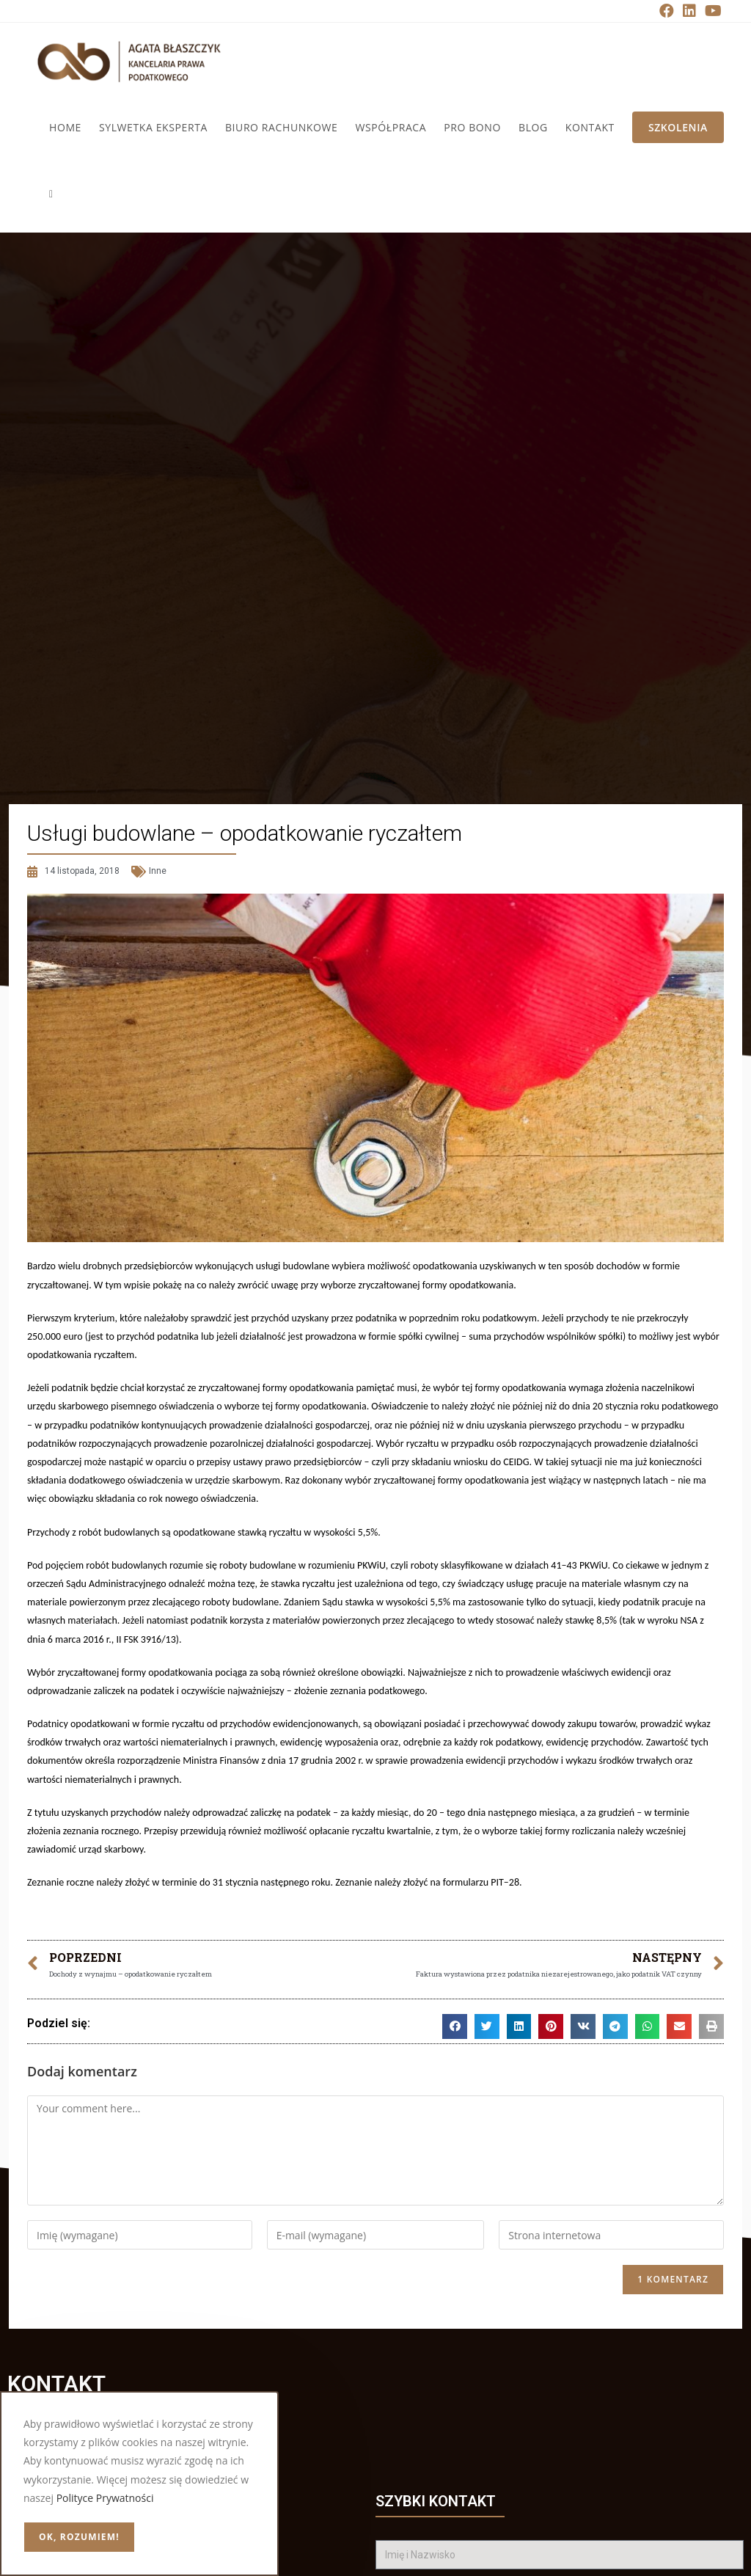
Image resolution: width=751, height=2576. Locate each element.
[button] (454, 2026)
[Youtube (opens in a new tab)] (711, 11)
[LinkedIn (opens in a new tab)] (689, 11)
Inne (157, 871)
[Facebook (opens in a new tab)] (666, 11)
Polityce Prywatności (105, 2498)
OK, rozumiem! (79, 2537)
